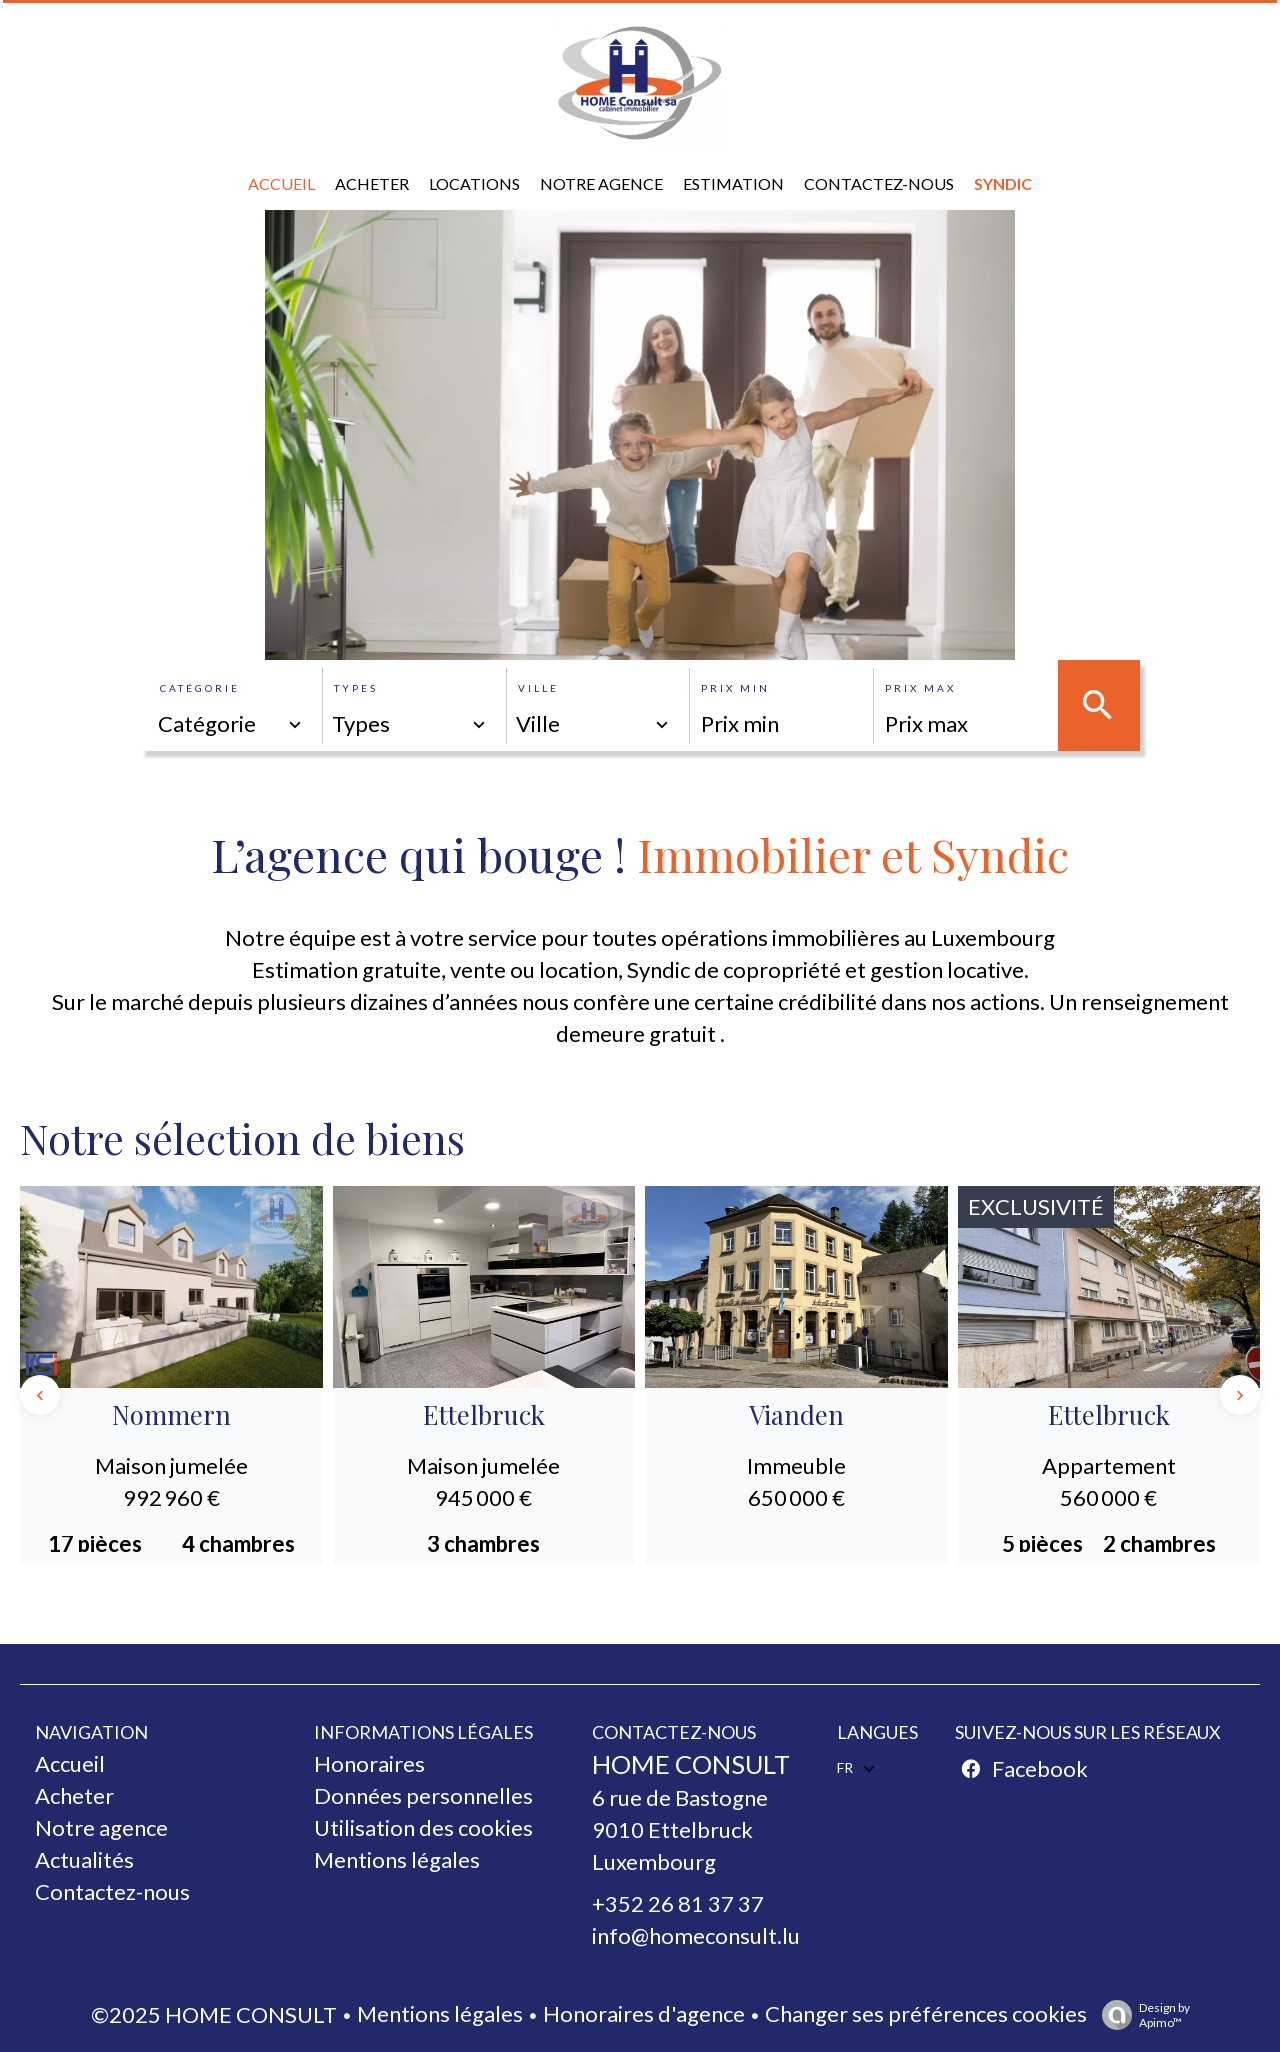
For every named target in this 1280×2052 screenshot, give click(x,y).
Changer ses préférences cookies (926, 2013)
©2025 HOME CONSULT (214, 2014)
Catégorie (200, 688)
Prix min (735, 688)
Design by (1141, 2015)
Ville (538, 688)
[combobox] (231, 724)
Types (356, 688)
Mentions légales (440, 2013)
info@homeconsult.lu (696, 1935)
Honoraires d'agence (644, 2013)
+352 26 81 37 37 (678, 1903)
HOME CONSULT (691, 1764)
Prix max (920, 688)
